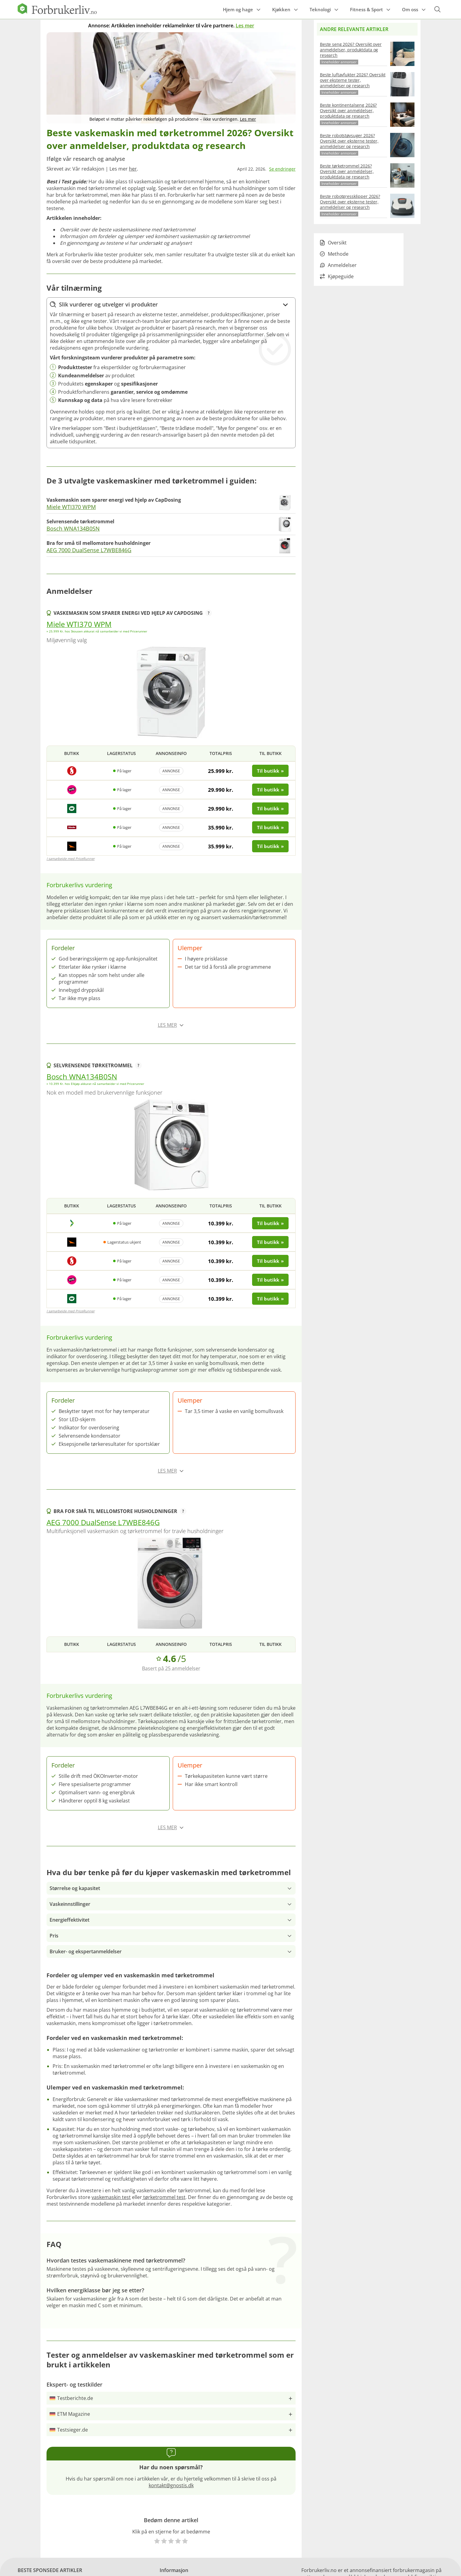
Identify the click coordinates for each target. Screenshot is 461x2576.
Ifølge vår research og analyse (86, 158)
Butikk (71, 753)
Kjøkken (281, 9)
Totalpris (221, 753)
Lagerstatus (121, 753)
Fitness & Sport (366, 9)
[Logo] (57, 12)
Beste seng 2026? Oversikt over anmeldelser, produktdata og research (351, 50)
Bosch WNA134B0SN (73, 528)
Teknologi (320, 9)
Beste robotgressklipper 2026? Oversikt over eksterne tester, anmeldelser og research (350, 202)
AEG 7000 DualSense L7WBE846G (89, 550)
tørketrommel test (163, 2197)
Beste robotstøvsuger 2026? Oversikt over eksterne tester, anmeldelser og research (349, 141)
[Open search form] (437, 9)
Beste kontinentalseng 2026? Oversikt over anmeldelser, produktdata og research (348, 110)
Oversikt (333, 242)
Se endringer (282, 169)
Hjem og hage (238, 9)
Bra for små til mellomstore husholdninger (120, 1511)
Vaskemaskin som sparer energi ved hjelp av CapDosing (133, 613)
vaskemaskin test (111, 2197)
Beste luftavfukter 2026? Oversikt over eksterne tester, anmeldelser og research (352, 80)
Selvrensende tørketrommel (98, 1065)
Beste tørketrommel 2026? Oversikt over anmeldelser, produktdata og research (346, 171)
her (133, 168)
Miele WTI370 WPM (71, 507)
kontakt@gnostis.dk (171, 2485)
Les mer (245, 25)
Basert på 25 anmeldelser (171, 1668)
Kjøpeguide (337, 276)
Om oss (410, 9)
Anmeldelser (338, 265)
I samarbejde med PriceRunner (71, 858)
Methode (334, 254)
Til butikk (270, 753)
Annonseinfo (171, 753)
